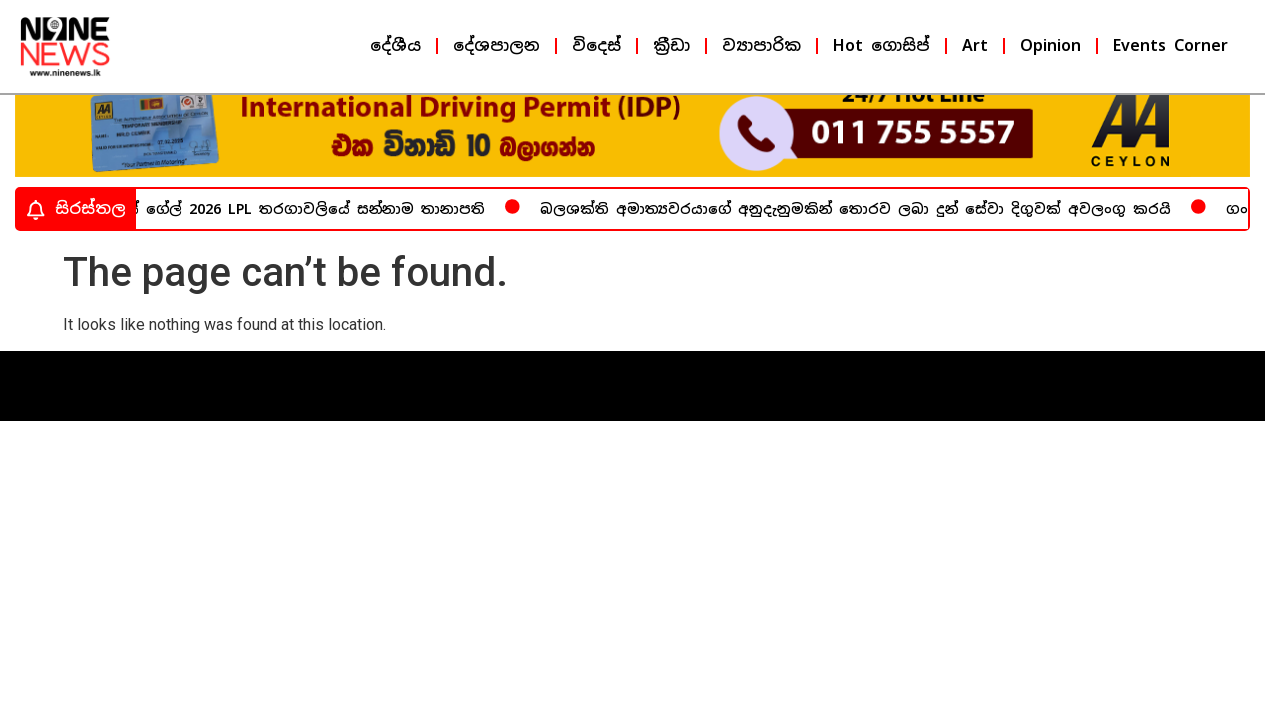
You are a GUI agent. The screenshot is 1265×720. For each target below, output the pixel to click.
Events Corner (1170, 45)
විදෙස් (596, 45)
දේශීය (395, 45)
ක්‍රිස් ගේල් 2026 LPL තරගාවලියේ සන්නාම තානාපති (301, 225)
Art (975, 45)
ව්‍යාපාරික (761, 45)
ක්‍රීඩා (671, 45)
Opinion (1050, 45)
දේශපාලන (496, 45)
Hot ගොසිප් (881, 45)
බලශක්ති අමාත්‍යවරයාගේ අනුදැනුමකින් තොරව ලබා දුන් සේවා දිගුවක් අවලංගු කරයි (858, 225)
